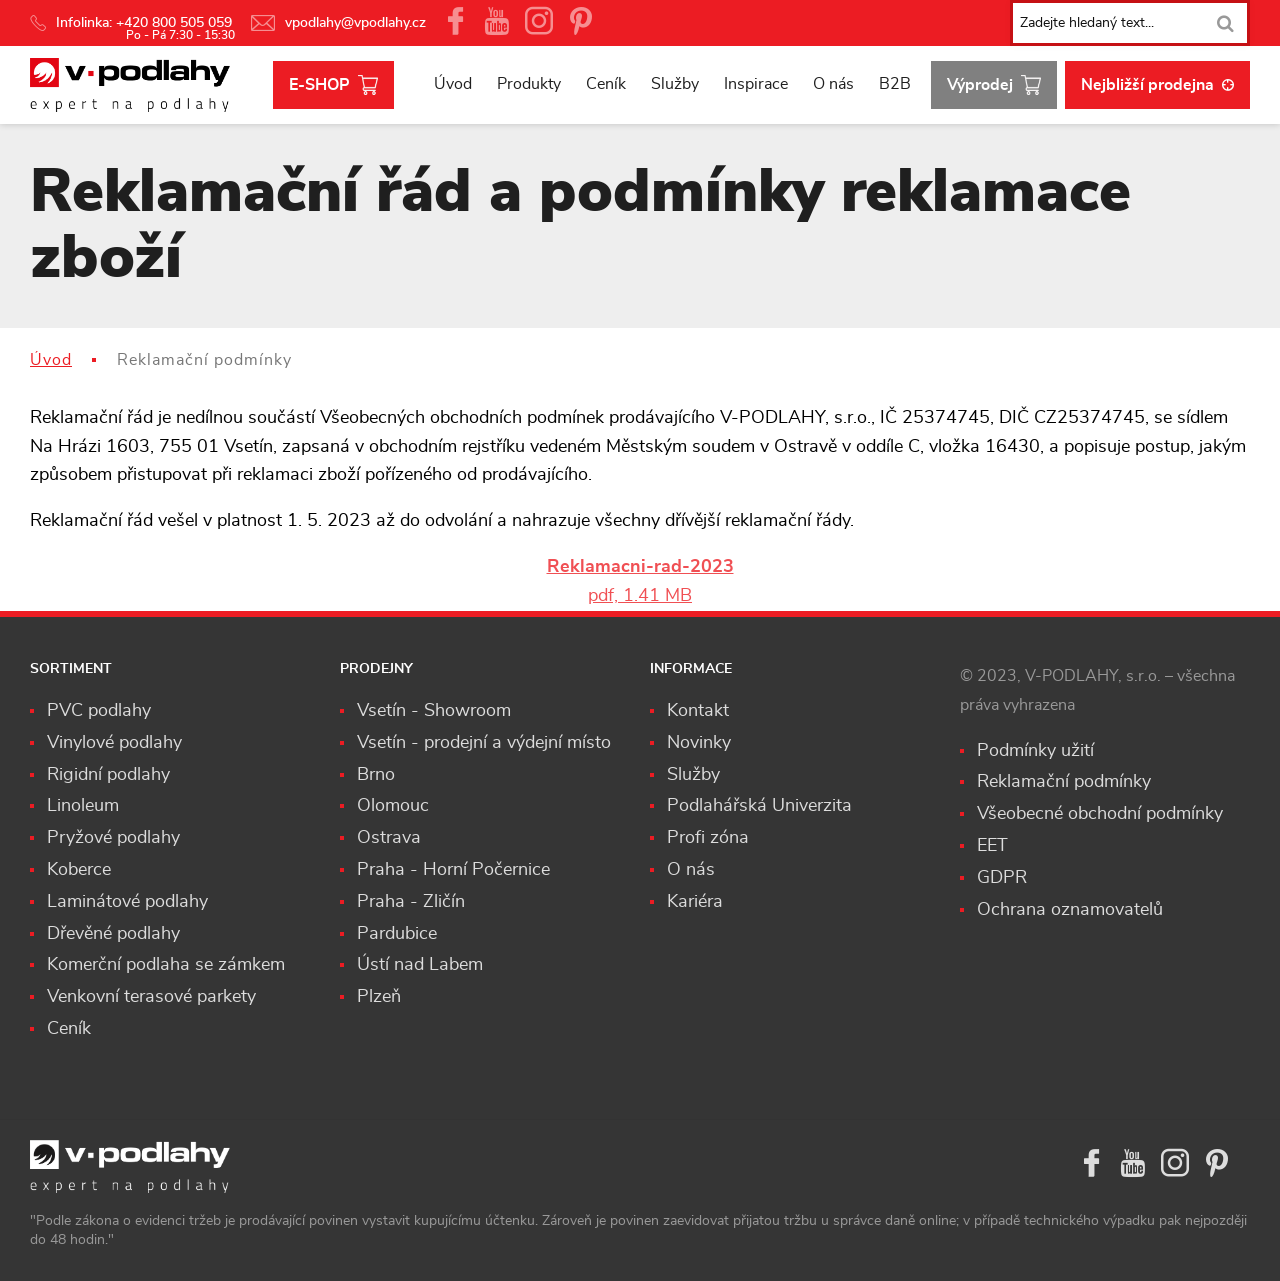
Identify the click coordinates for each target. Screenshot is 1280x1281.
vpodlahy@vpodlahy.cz (338, 23)
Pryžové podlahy (113, 838)
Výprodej (994, 85)
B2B (895, 84)
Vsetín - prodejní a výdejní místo (484, 743)
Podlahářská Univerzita (759, 806)
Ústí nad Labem (420, 965)
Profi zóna (708, 838)
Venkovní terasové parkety (151, 997)
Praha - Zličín (411, 902)
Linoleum (83, 806)
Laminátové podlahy (127, 902)
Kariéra (695, 902)
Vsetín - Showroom (434, 711)
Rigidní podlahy (108, 775)
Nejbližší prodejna (1157, 85)
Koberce (79, 870)
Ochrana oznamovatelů (1070, 910)
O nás (833, 84)
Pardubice (397, 934)
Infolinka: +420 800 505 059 (133, 23)
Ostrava (389, 838)
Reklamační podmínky (1064, 782)
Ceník (606, 84)
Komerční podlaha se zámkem (166, 965)
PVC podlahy (99, 711)
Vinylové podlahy (114, 743)
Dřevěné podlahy (113, 934)
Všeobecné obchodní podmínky (1100, 814)
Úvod (453, 84)
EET (992, 846)
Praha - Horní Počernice (453, 870)
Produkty (529, 84)
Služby (675, 84)
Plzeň (379, 997)
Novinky (699, 743)
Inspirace (756, 84)
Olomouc (393, 806)
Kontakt (698, 711)
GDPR (1002, 878)
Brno (376, 775)
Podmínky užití (1035, 751)
